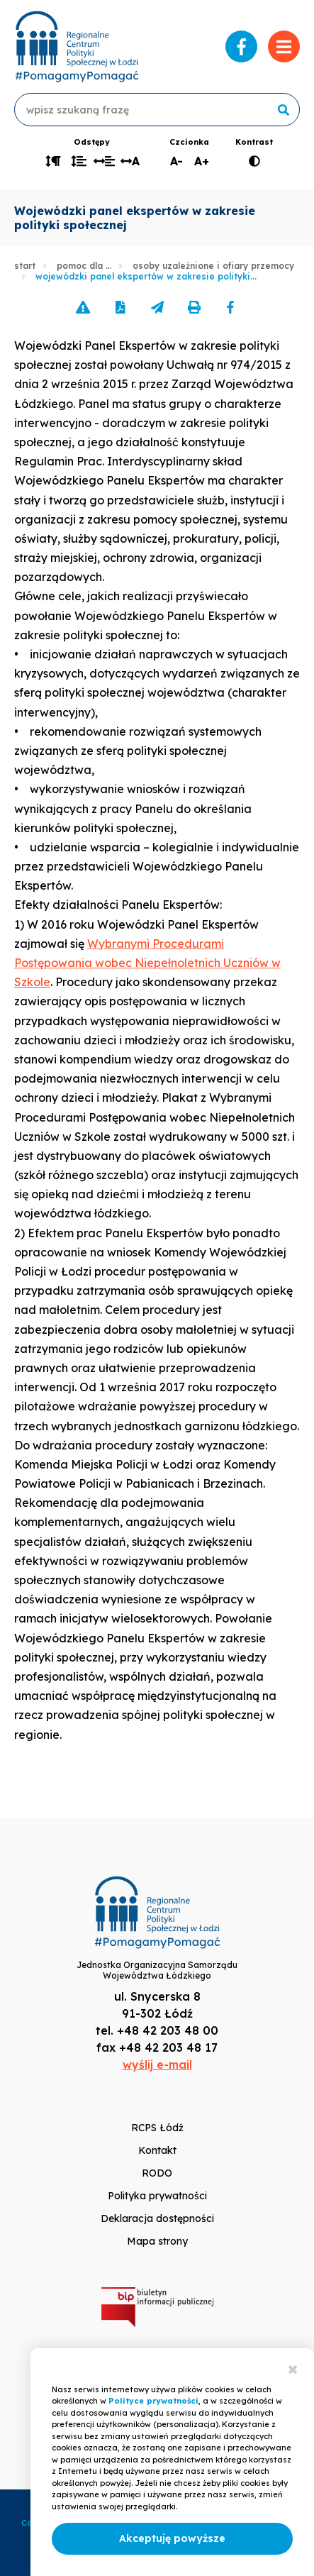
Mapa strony (157, 2241)
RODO (157, 2173)
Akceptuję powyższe (172, 2538)
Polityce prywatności (153, 2401)
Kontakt (157, 2150)
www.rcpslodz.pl (76, 46)
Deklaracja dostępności (157, 2218)
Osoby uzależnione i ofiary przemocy (213, 265)
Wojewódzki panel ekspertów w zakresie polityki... (146, 276)
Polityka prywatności (157, 2195)
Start (24, 265)
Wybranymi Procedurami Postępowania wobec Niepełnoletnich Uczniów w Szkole (147, 962)
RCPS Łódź (157, 2127)
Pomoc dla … (84, 265)
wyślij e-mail (157, 2064)
